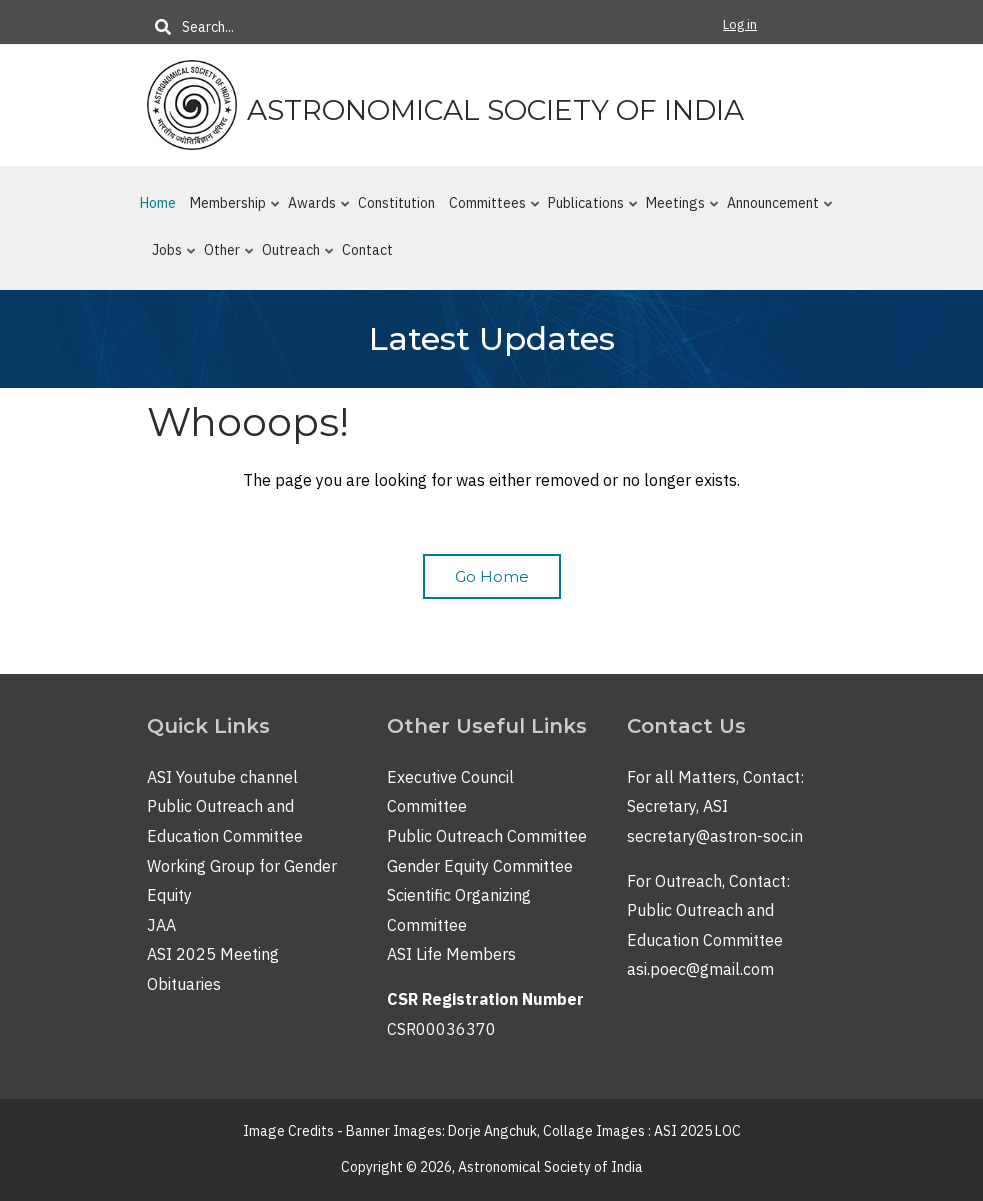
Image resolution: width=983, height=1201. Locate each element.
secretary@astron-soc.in (715, 836)
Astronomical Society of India (495, 110)
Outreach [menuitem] (293, 258)
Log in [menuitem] (740, 24)
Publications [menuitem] (588, 211)
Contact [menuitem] (367, 250)
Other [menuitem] (224, 258)
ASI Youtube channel (222, 777)
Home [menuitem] (158, 203)
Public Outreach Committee (487, 836)
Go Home (492, 576)
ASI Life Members (451, 954)
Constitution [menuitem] (396, 203)
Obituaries (184, 984)
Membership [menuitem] (230, 211)
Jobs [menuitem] (169, 258)
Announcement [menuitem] (775, 211)
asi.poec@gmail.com (700, 969)
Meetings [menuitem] (678, 211)
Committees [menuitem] (490, 211)
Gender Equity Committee (480, 866)
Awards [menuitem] (314, 211)
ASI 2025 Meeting (213, 954)
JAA (161, 925)
